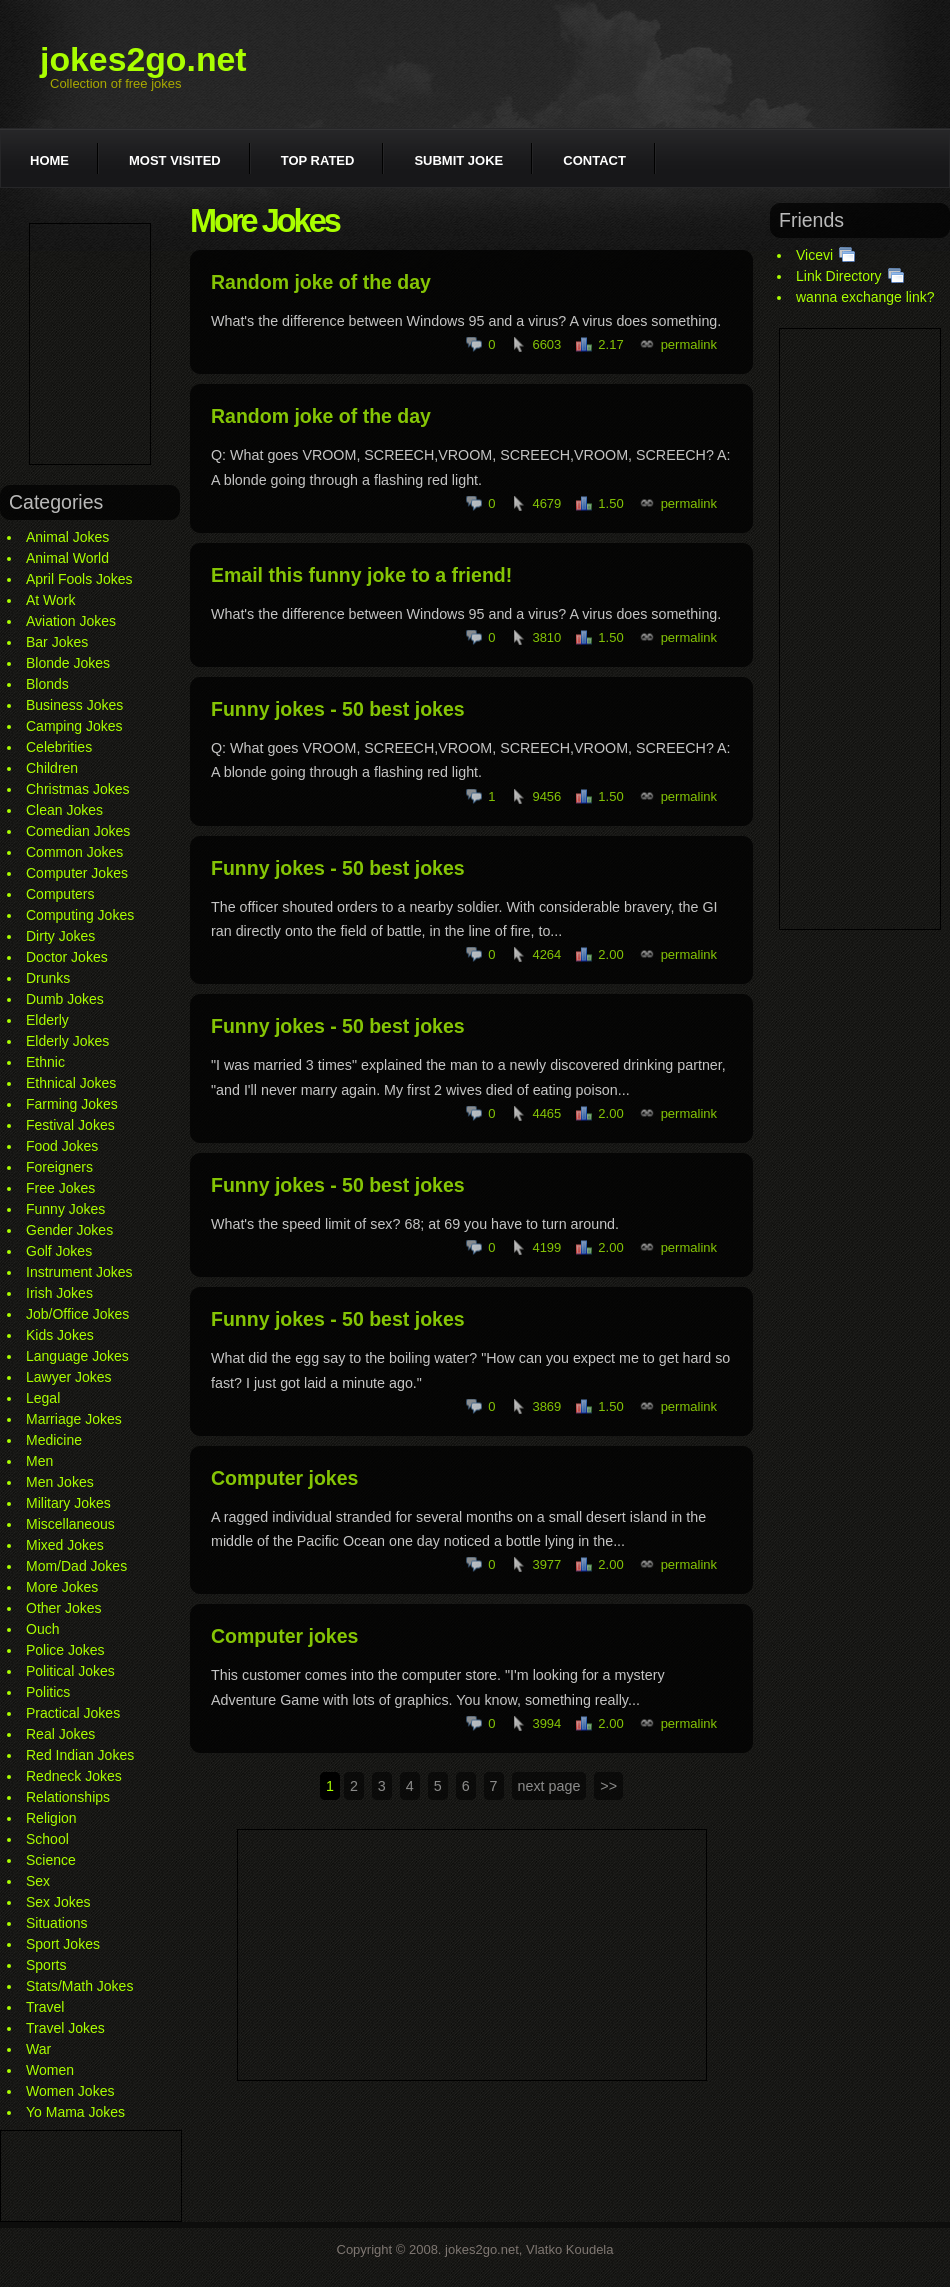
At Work (51, 600)
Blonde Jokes (68, 663)
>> (608, 1786)
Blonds (47, 684)
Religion (51, 1818)
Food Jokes (62, 1146)
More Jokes (62, 1587)
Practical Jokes (73, 1713)
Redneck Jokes (74, 1776)
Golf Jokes (59, 1251)
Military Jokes (68, 1503)
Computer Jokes (77, 873)
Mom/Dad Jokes (76, 1566)
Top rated (318, 160)
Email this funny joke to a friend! (361, 575)
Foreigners (59, 1167)
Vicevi (814, 255)
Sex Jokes (58, 1902)
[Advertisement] (90, 344)
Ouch (42, 1629)
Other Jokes (63, 1608)
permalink (689, 344)
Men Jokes (60, 1482)
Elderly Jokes (67, 1041)
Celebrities (59, 747)
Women (50, 2070)
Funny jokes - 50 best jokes (338, 709)
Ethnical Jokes (71, 1083)
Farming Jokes (72, 1104)
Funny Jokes (65, 1209)
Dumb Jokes (65, 999)
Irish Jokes (59, 1293)
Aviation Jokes (71, 621)
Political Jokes (70, 1671)
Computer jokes (284, 1478)
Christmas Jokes (77, 789)
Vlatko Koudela (569, 2249)
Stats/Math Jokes (79, 1986)
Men (39, 1461)
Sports (46, 1965)
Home (49, 160)
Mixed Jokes (65, 1545)
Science (51, 1860)
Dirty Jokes (60, 936)
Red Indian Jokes (80, 1755)
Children (52, 768)
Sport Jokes (63, 1944)
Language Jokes (77, 1356)
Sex (38, 1881)
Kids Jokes (60, 1335)
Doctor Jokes (67, 957)
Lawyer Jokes (69, 1377)
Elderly (47, 1020)
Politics (48, 1692)
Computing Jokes (80, 915)
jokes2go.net (143, 59)
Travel (45, 2007)
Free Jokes (60, 1188)
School (47, 1839)
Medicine (54, 1440)
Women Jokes (70, 2091)
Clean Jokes (64, 810)
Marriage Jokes (74, 1419)
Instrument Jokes (79, 1272)
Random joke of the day (321, 282)
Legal (43, 1398)
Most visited (175, 160)
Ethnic (45, 1062)
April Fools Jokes (79, 579)
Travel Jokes (65, 2028)
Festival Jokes (70, 1125)
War (38, 2049)
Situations (56, 1923)
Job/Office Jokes (77, 1314)
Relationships (68, 1797)
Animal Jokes (67, 537)
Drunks (48, 978)
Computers (60, 894)
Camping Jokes (74, 726)
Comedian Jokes (78, 831)
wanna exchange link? (865, 297)
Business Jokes (74, 705)
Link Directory (839, 276)
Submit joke (458, 160)
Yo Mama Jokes (75, 2112)
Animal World (67, 558)
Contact (594, 160)
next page (549, 1786)
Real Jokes (60, 1734)
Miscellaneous (70, 1524)
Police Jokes (65, 1650)
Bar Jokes (57, 642)
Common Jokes (74, 852)
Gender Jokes (69, 1230)
